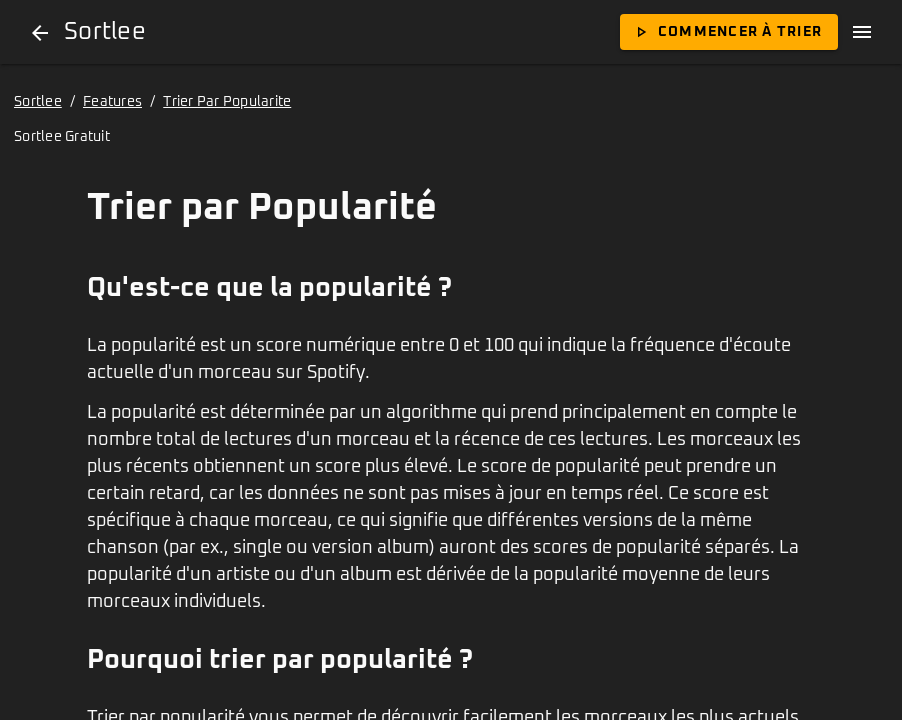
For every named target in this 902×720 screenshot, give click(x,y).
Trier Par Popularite (227, 102)
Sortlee (38, 102)
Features (112, 102)
